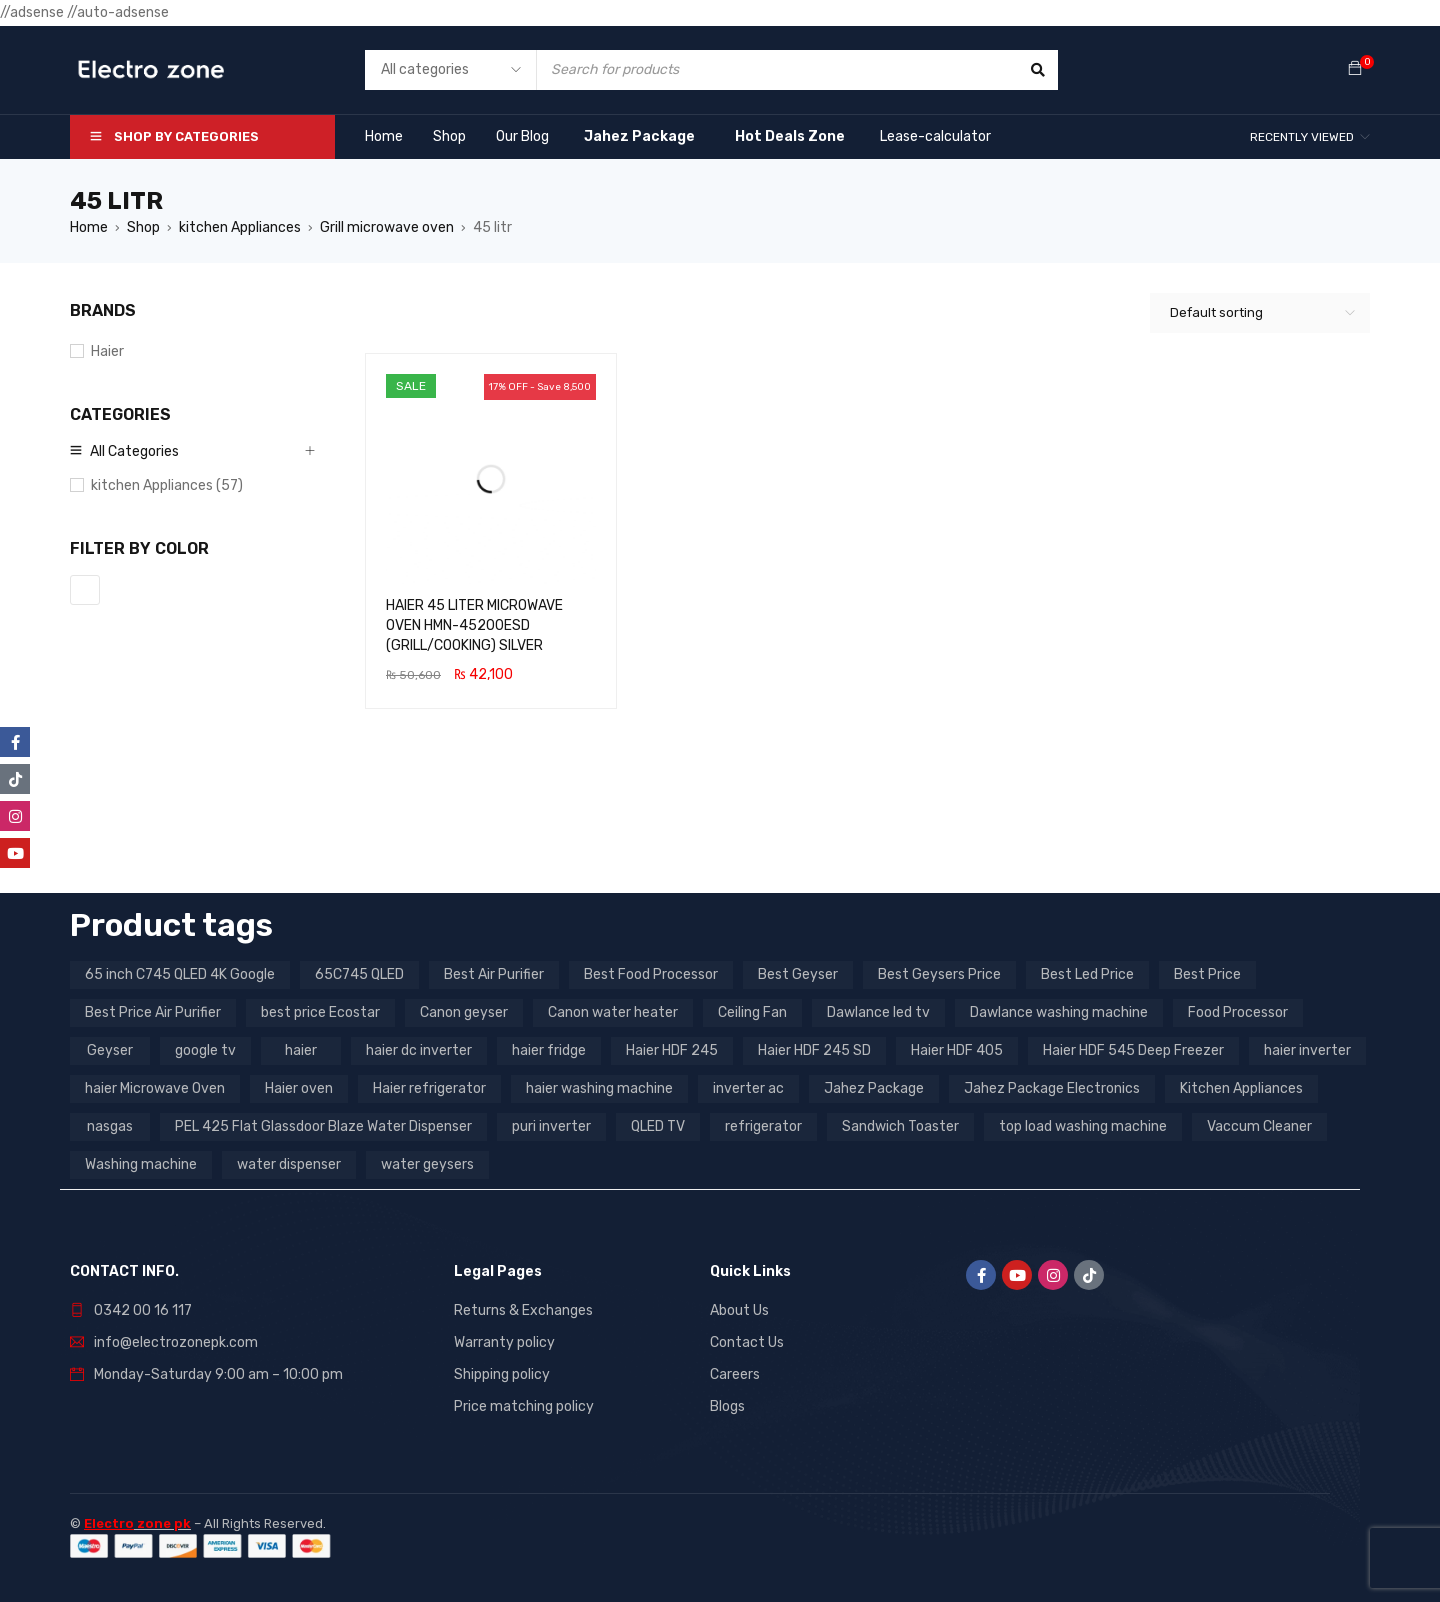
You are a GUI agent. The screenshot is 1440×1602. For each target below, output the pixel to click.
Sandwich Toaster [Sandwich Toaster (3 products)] (900, 1126)
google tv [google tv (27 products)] (205, 1050)
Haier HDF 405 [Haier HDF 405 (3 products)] (957, 1050)
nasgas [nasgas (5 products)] (110, 1126)
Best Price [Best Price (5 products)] (1207, 974)
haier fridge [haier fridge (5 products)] (549, 1050)
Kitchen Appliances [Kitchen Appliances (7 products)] (1241, 1088)
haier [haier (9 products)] (301, 1050)
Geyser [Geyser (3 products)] (110, 1050)
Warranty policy (504, 1342)
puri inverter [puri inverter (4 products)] (551, 1126)
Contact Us (747, 1342)
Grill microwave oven (387, 227)
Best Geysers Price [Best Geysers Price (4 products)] (939, 974)
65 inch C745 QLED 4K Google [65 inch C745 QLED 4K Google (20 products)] (180, 974)
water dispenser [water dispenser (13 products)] (289, 1164)
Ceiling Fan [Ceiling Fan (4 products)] (752, 1012)
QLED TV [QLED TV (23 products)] (658, 1126)
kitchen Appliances (240, 227)
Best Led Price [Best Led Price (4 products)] (1087, 974)
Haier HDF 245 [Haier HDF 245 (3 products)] (672, 1050)
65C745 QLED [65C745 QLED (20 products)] (359, 974)
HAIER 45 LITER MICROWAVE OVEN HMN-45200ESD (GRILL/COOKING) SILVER (474, 625)
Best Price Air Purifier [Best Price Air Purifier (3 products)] (153, 1012)
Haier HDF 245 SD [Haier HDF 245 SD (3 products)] (814, 1050)
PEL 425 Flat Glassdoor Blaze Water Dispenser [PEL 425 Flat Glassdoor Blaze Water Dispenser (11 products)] (323, 1126)
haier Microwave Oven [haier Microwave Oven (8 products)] (155, 1088)
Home (89, 227)
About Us (739, 1310)
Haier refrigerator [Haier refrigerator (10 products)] (429, 1088)
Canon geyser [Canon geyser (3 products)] (464, 1012)
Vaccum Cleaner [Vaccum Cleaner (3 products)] (1259, 1126)
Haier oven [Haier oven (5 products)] (299, 1088)
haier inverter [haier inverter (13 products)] (1307, 1050)
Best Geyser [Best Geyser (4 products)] (798, 974)
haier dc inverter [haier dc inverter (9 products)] (419, 1050)
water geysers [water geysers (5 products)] (427, 1164)
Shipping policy (502, 1374)
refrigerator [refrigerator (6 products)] (763, 1126)
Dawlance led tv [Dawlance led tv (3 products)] (878, 1012)
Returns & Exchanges (523, 1310)
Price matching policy (524, 1406)
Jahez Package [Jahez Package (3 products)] (874, 1088)
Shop (143, 227)
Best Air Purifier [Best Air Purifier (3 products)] (494, 974)
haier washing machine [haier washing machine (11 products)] (599, 1088)
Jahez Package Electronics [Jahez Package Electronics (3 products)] (1052, 1088)
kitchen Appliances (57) (167, 485)
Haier (107, 351)
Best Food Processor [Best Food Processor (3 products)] (651, 974)
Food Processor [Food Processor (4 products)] (1238, 1012)
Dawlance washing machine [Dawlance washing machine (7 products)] (1059, 1012)
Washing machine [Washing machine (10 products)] (141, 1164)
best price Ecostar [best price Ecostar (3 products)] (320, 1012)
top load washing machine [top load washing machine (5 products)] (1083, 1126)
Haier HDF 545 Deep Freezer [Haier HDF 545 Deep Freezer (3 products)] (1133, 1050)
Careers (735, 1374)
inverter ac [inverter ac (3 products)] (748, 1088)
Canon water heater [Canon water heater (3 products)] (613, 1012)
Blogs (727, 1406)
